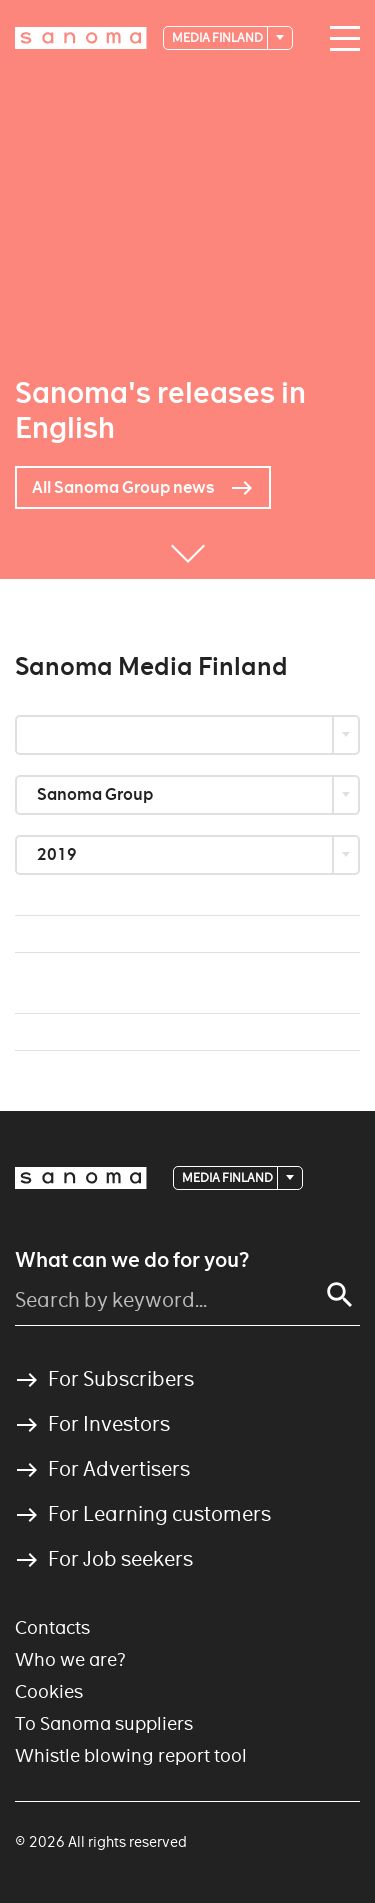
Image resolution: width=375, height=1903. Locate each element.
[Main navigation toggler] (340, 39)
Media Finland (218, 37)
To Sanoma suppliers (104, 1723)
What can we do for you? (132, 1260)
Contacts (52, 1627)
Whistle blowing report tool (131, 1755)
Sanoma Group (96, 794)
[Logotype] (81, 38)
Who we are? (70, 1659)
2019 (58, 854)
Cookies (49, 1691)
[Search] (340, 1295)
